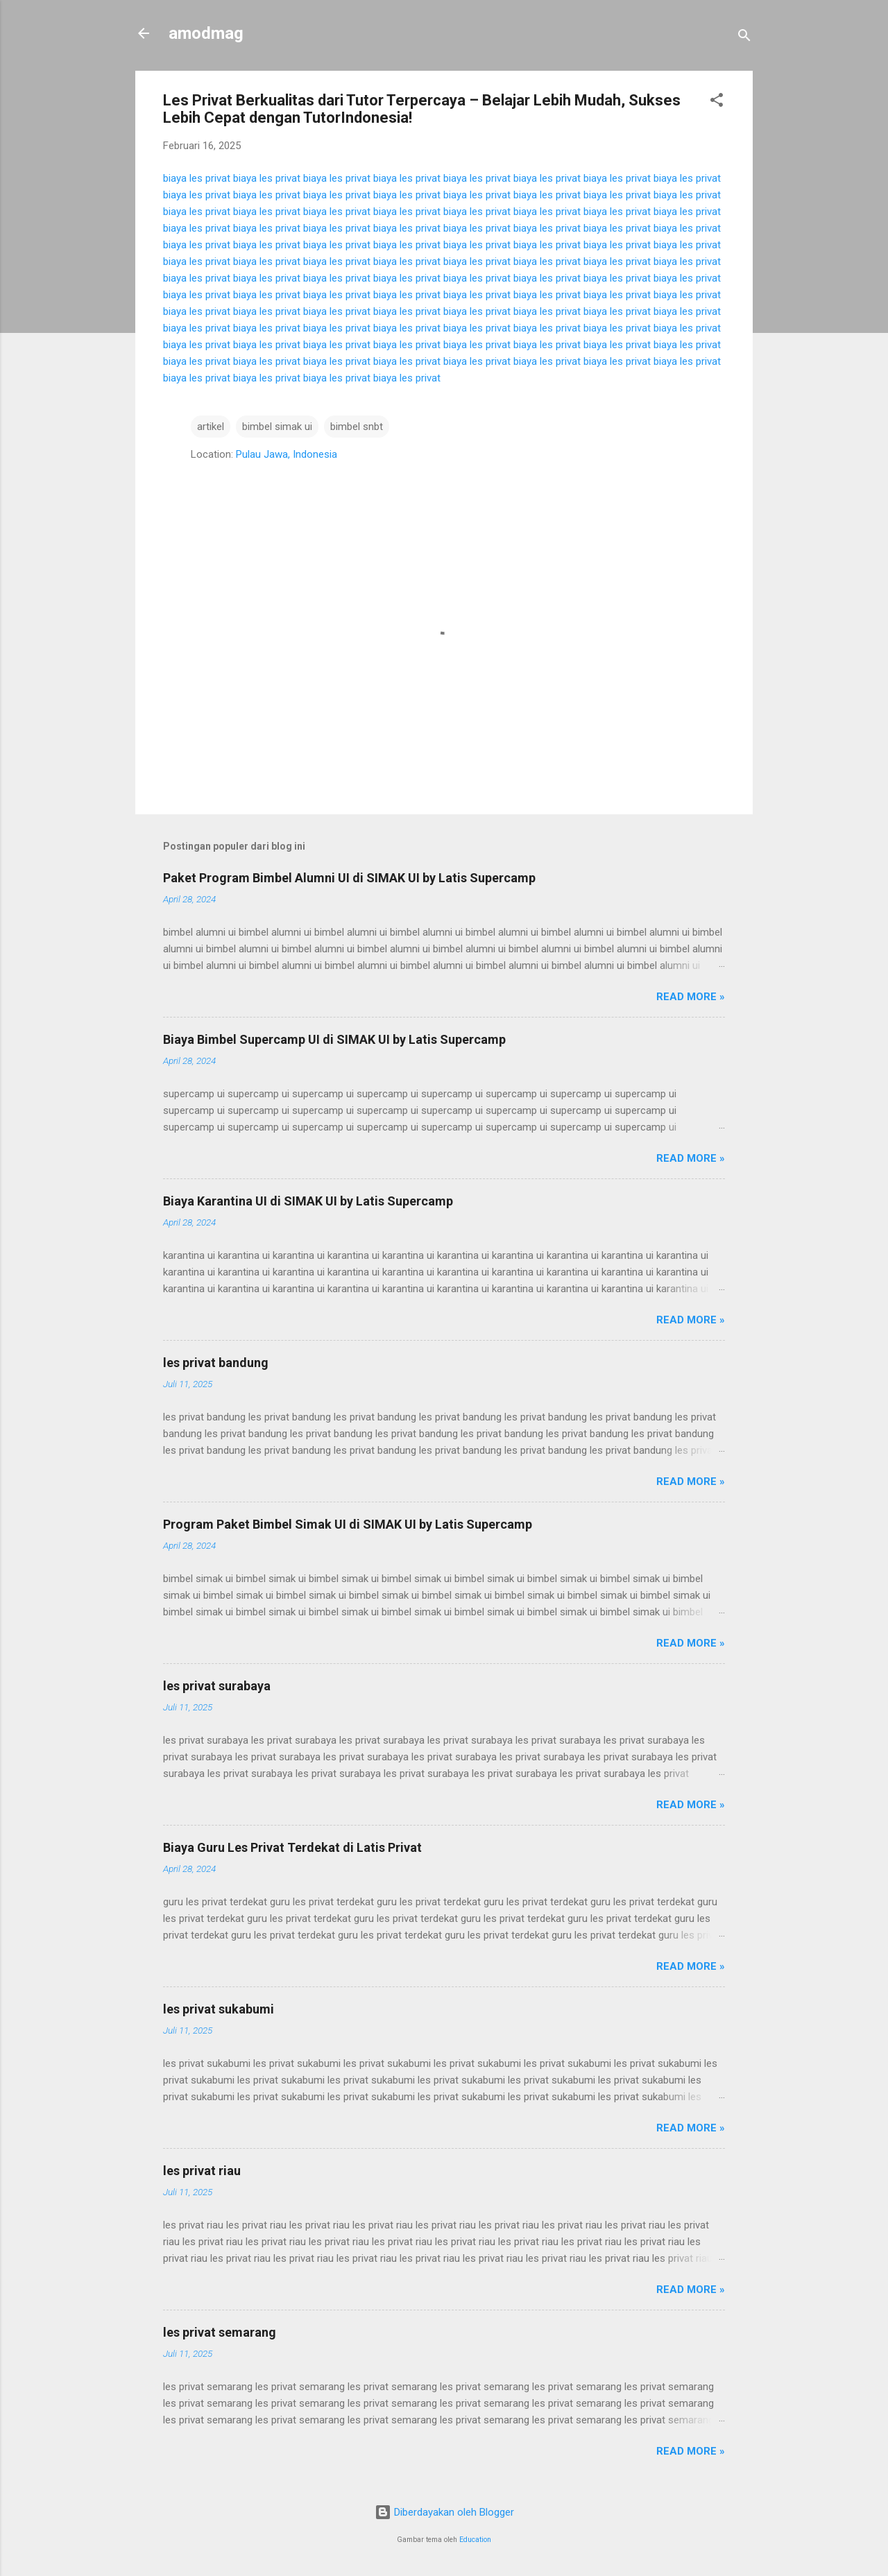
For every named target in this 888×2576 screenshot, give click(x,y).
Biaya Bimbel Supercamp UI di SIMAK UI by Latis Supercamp (334, 1039)
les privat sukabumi (218, 2009)
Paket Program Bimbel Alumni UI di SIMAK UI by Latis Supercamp (349, 877)
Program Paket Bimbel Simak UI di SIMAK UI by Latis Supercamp (347, 1524)
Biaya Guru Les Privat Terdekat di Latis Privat (292, 1847)
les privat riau (202, 2170)
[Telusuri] (744, 38)
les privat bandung (215, 1362)
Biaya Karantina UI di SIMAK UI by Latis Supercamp (308, 1201)
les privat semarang (219, 2332)
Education (475, 2539)
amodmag (206, 33)
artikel (210, 426)
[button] (716, 102)
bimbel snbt (356, 426)
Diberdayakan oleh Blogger (444, 2512)
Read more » (690, 996)
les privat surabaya (217, 1685)
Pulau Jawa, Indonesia (286, 454)
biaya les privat (196, 178)
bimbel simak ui (277, 426)
